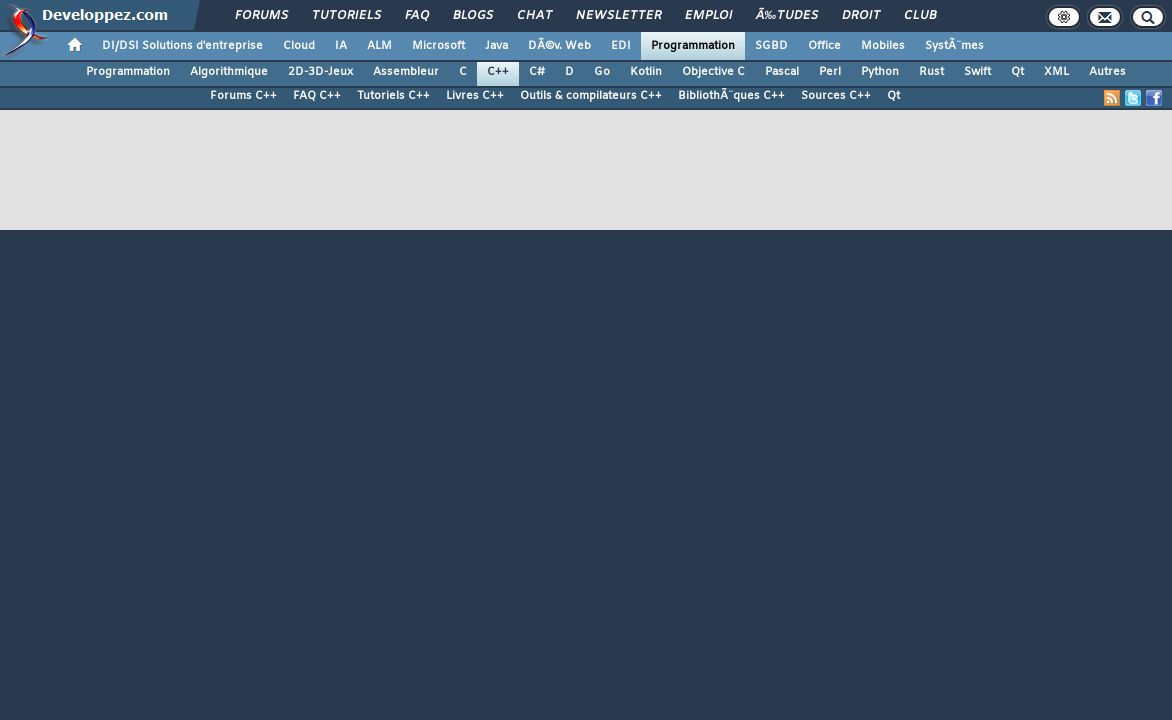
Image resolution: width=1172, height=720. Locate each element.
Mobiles (883, 46)
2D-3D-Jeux (320, 72)
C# (537, 72)
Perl (830, 72)
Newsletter (618, 16)
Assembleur (406, 72)
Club (920, 16)
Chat (534, 16)
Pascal (782, 72)
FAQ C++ (317, 96)
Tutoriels (346, 16)
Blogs (473, 16)
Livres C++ (475, 96)
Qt (1017, 72)
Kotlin (646, 72)
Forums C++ (243, 96)
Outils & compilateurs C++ (591, 96)
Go (602, 72)
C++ (498, 72)
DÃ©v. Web (559, 46)
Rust (931, 72)
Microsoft (438, 46)
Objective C (713, 72)
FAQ (417, 16)
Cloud (299, 46)
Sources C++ (836, 96)
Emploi (708, 16)
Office (824, 46)
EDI (621, 46)
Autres (1107, 72)
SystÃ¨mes (954, 46)
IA (341, 46)
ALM (379, 46)
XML (1056, 72)
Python (880, 72)
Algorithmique (229, 72)
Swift (977, 72)
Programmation (693, 46)
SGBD (771, 46)
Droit (861, 16)
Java (496, 46)
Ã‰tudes (787, 16)
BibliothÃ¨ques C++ (731, 96)
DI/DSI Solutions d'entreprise (182, 46)
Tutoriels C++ (393, 96)
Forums (261, 16)
